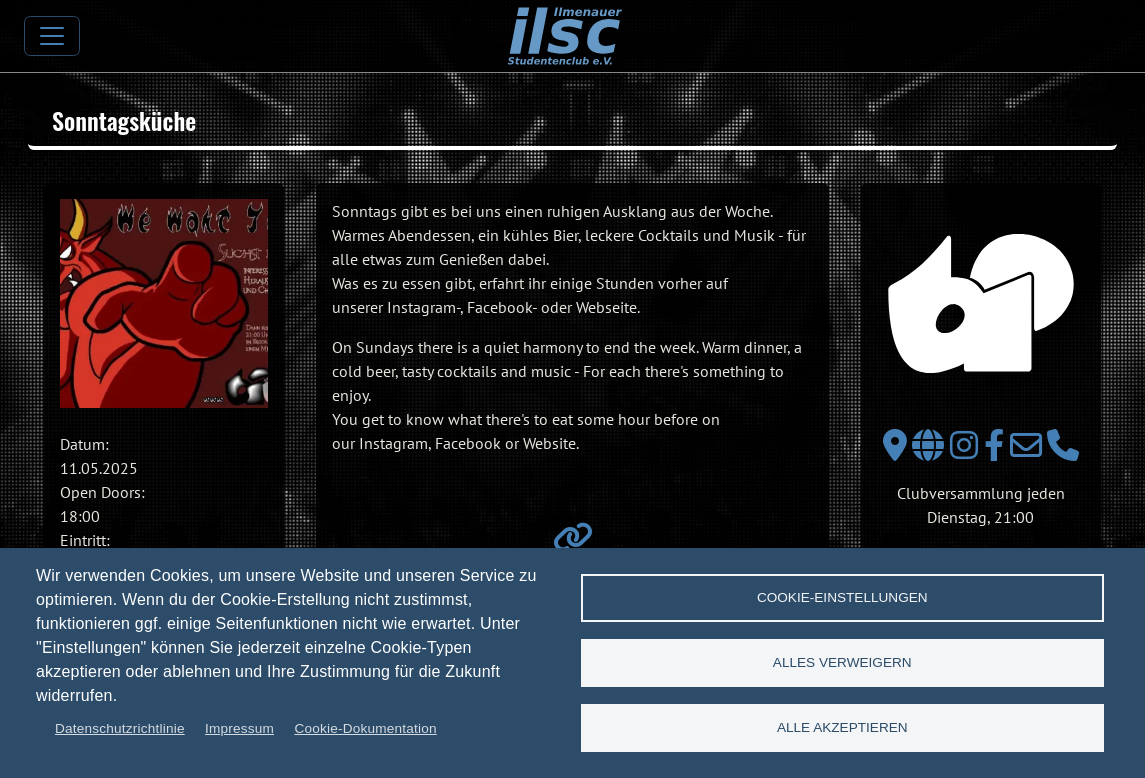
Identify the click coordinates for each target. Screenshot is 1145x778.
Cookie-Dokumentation (365, 728)
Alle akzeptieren (842, 727)
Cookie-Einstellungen (842, 597)
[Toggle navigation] (52, 36)
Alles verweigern (842, 662)
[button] (164, 303)
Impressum (239, 728)
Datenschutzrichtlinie (120, 728)
